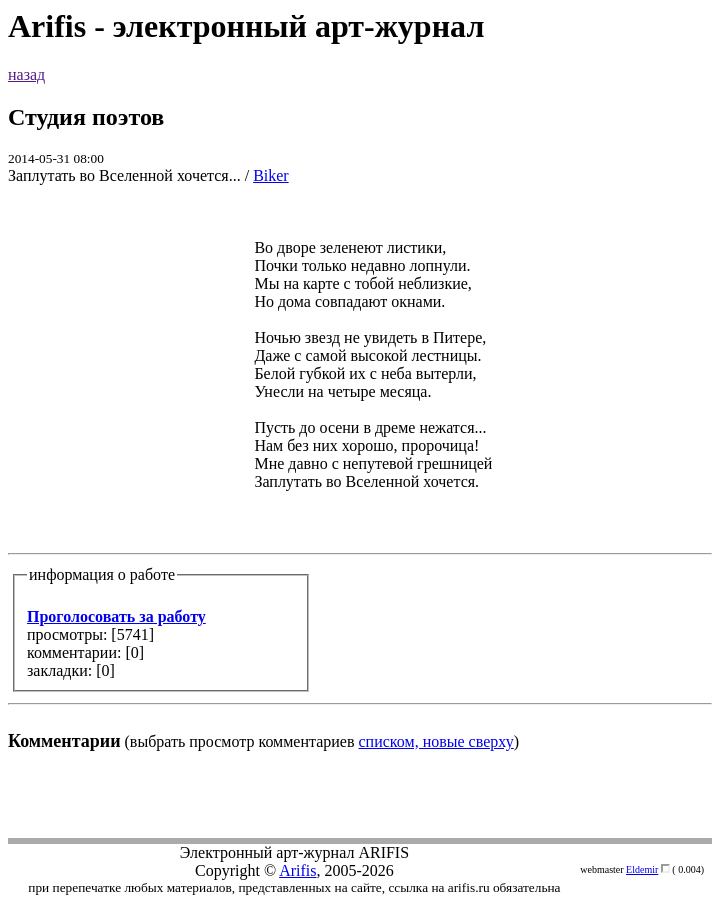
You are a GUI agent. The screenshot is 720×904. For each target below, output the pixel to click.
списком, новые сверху (436, 741)
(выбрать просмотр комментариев (360, 476)
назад (26, 74)
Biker (271, 175)
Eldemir (642, 869)
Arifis (297, 870)
